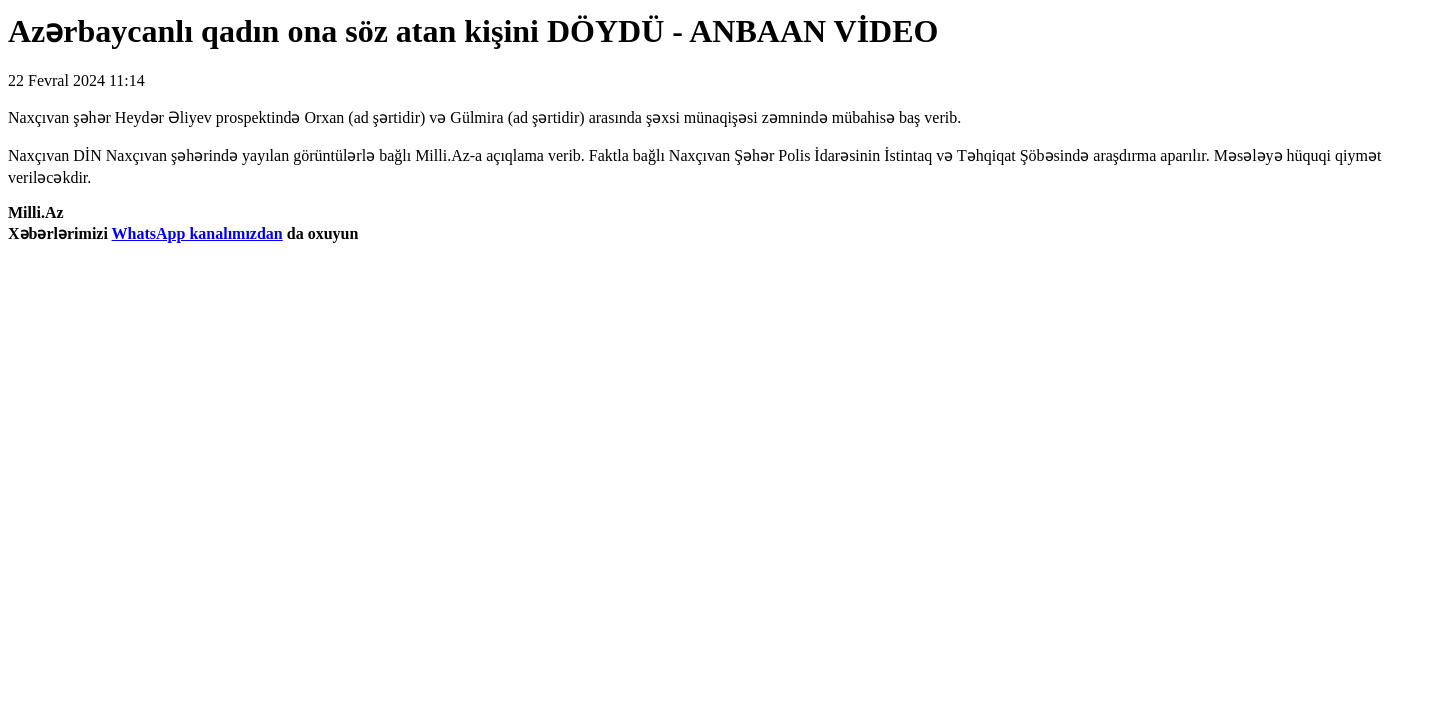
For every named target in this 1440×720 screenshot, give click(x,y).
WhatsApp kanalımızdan (197, 233)
